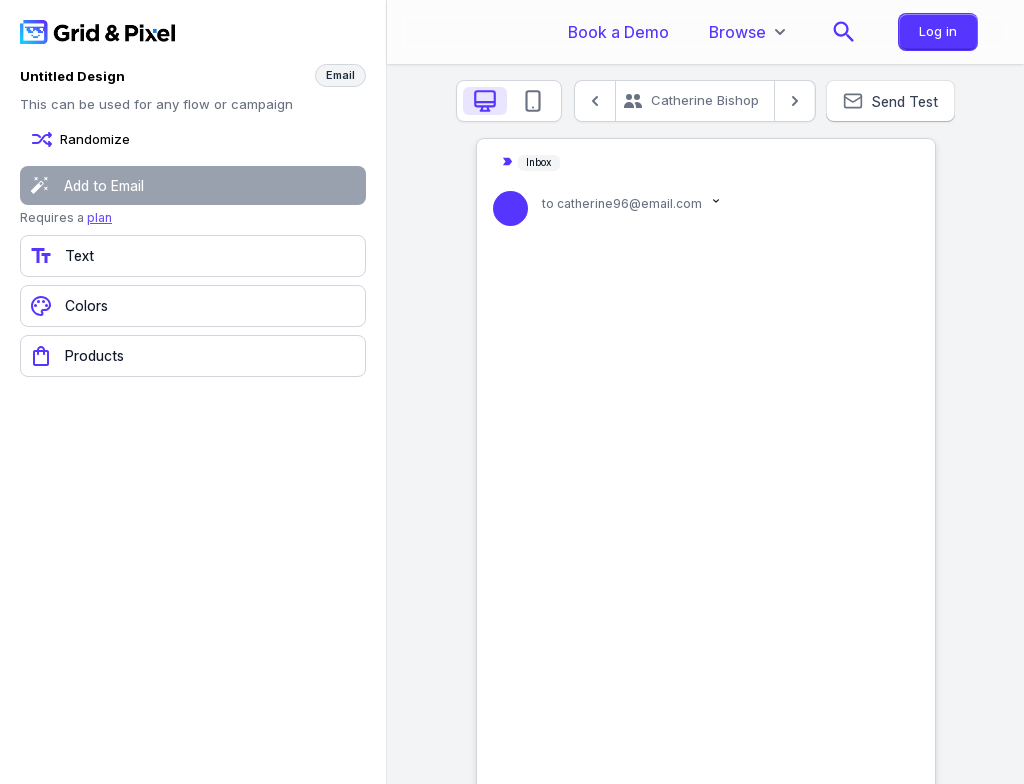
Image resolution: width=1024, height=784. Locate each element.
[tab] (485, 101)
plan (99, 217)
